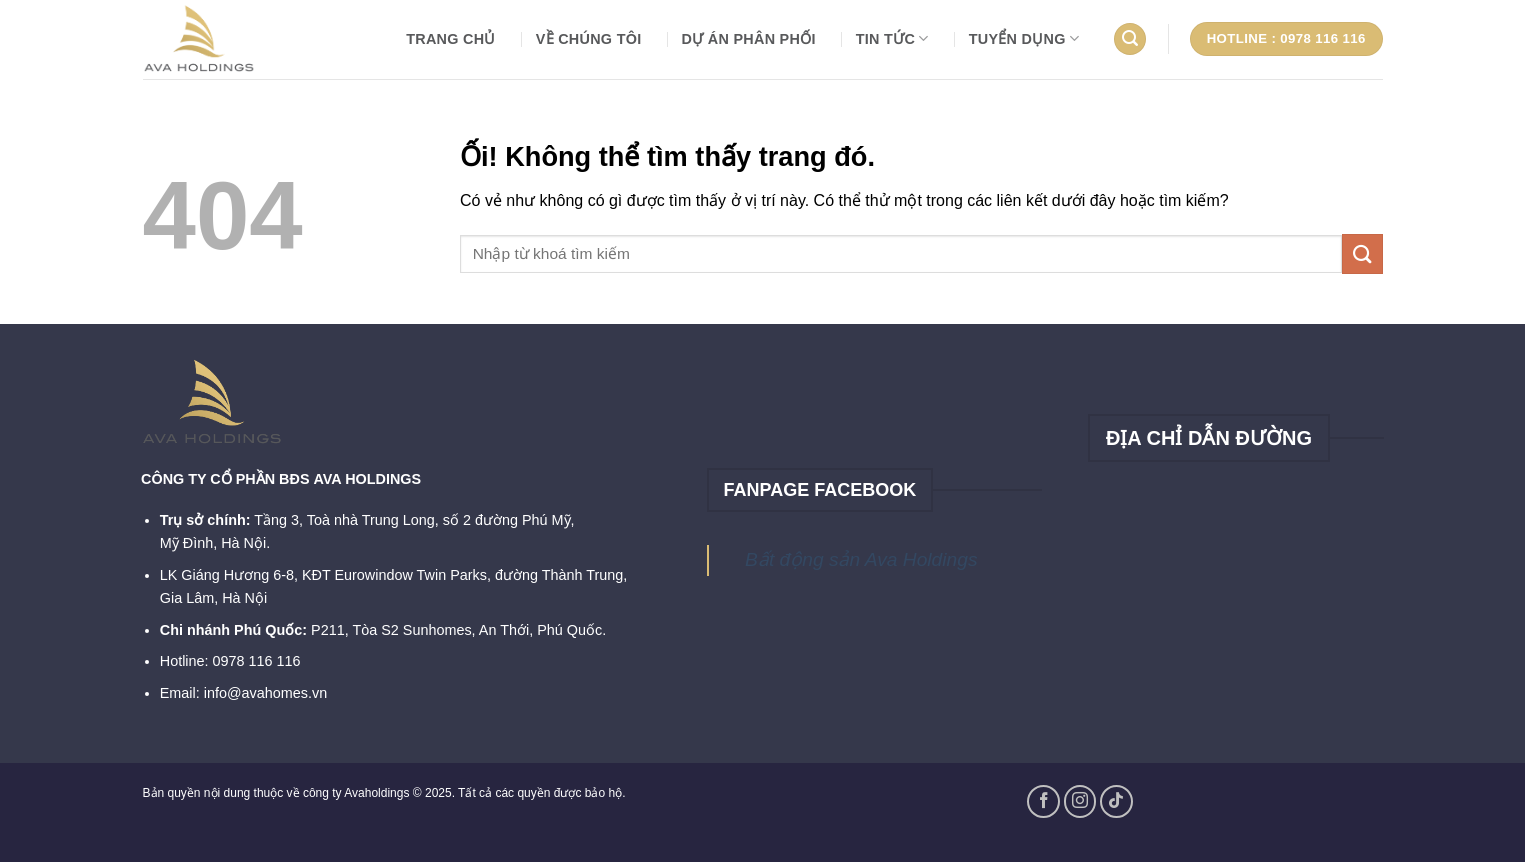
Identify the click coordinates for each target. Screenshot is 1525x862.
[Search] (1130, 39)
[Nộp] (1362, 253)
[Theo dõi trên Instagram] (1080, 801)
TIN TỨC (892, 38)
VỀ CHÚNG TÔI (589, 39)
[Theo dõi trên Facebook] (1043, 801)
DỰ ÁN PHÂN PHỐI (748, 39)
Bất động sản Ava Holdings (861, 559)
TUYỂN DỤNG (1024, 38)
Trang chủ (451, 39)
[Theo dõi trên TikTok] (1116, 801)
